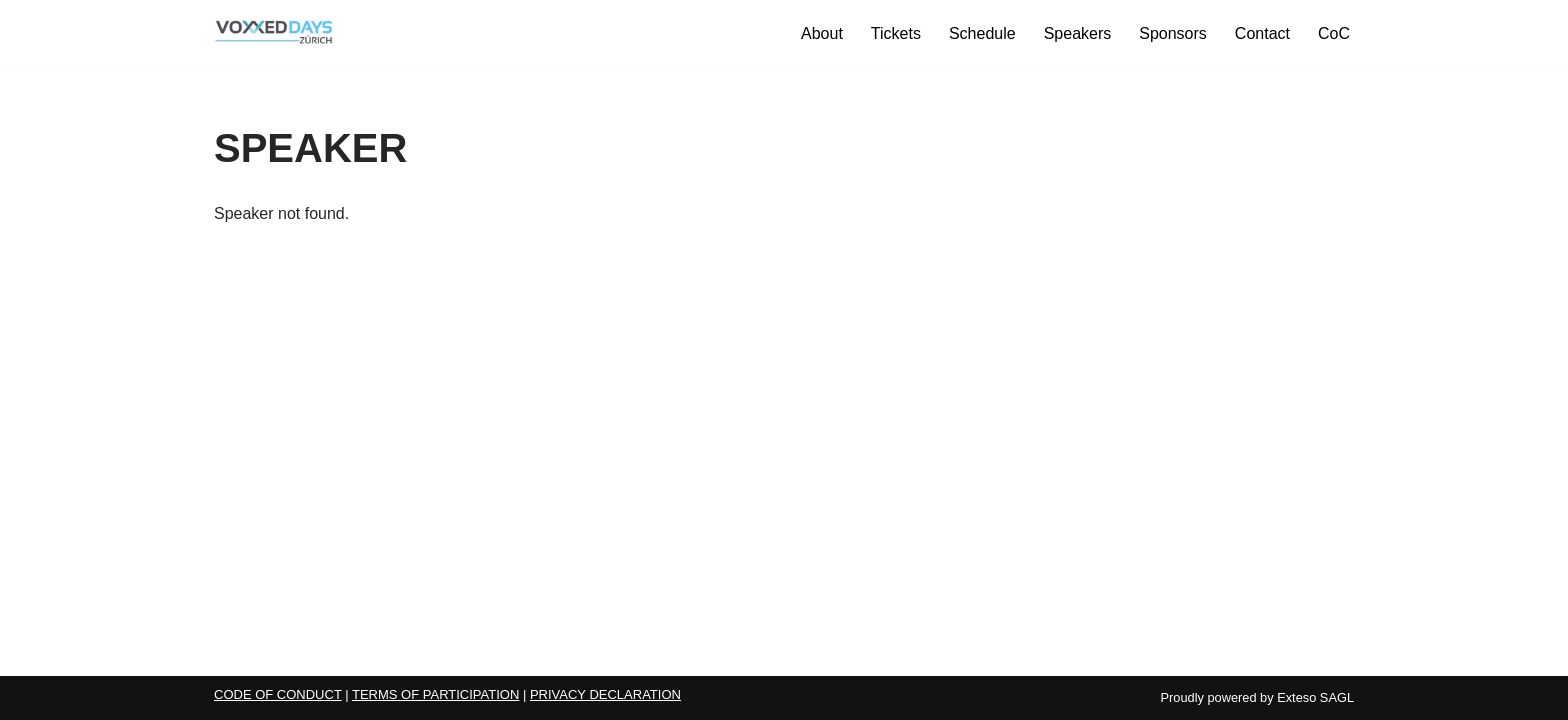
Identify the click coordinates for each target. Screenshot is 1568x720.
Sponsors (1173, 33)
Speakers (1078, 33)
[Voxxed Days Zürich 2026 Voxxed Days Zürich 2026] (274, 33)
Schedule (982, 33)
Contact (1262, 33)
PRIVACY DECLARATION (605, 694)
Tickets (896, 33)
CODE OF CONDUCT (278, 694)
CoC (1334, 33)
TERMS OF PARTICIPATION (435, 694)
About (822, 33)
